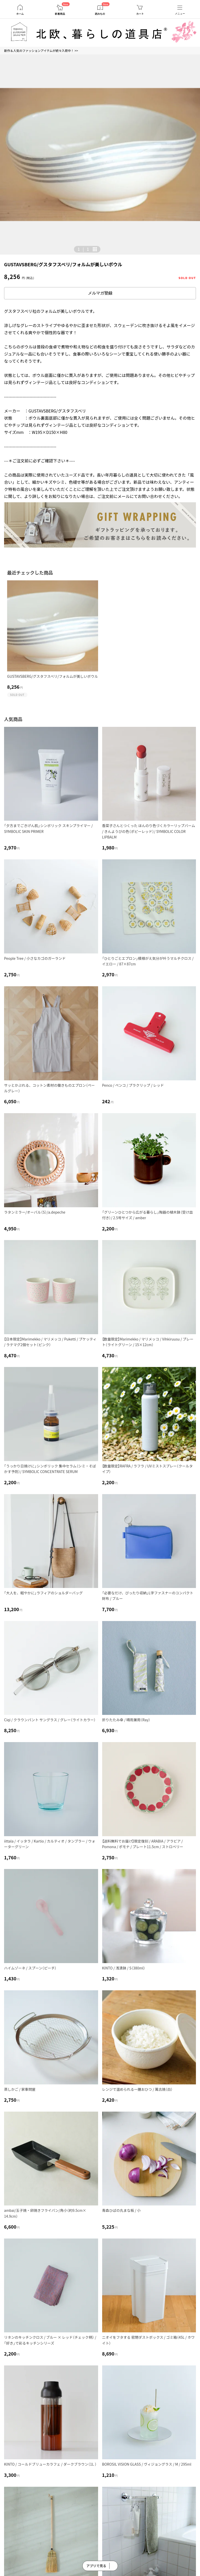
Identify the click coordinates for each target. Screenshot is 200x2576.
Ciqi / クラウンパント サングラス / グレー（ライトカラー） (50, 1719)
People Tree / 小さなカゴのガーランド (35, 958)
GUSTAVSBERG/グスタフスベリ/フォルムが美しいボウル (52, 676)
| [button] (83, 249)
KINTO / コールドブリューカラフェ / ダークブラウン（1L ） (50, 2464)
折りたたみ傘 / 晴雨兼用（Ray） (126, 1719)
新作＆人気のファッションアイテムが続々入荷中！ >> (41, 50)
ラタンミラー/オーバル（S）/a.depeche (34, 1212)
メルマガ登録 (100, 293)
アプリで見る (96, 2565)
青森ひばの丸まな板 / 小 (121, 2210)
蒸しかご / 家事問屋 (20, 2089)
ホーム (20, 13)
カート (140, 13)
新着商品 (60, 13)
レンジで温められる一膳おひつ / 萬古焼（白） (137, 2089)
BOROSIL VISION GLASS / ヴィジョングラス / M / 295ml (146, 2464)
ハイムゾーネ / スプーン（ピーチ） (30, 1967)
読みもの (100, 13)
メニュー (180, 13)
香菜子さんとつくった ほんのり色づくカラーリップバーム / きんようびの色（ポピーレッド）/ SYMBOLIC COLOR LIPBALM (148, 831)
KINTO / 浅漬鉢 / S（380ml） (123, 1967)
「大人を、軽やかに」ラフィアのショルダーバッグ (43, 1592)
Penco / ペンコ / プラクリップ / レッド (133, 1085)
